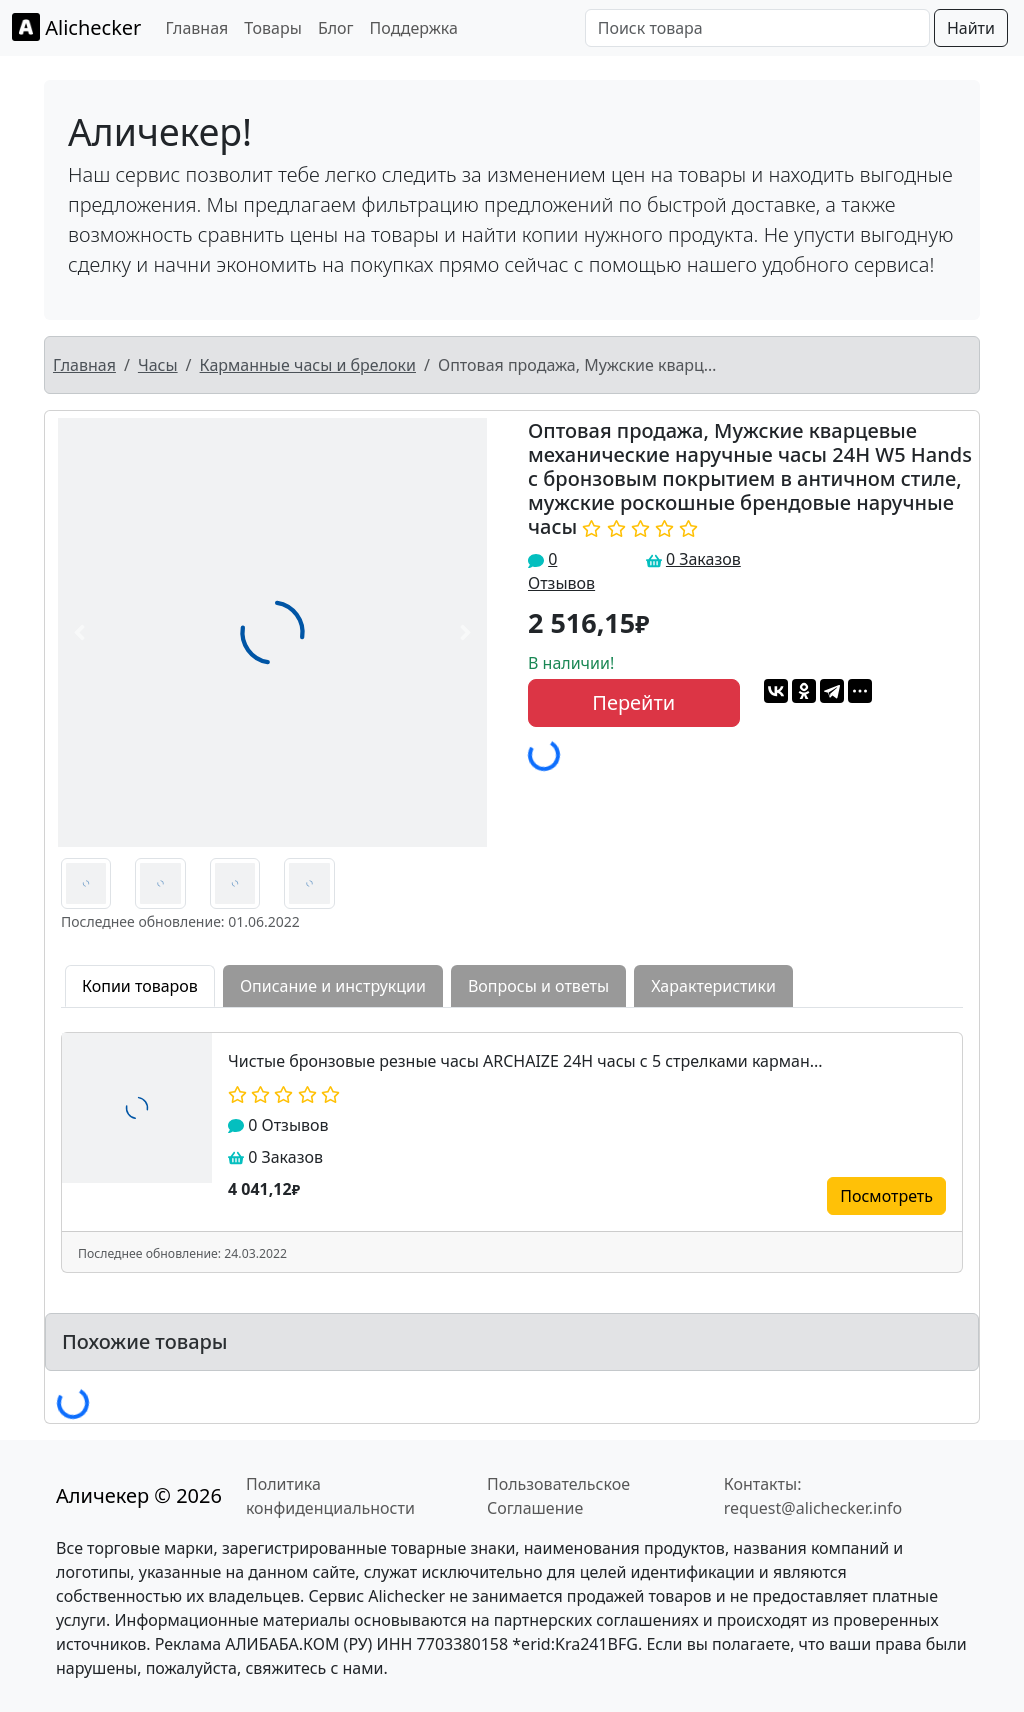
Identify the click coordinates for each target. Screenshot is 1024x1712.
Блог (336, 28)
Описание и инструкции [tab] (333, 986)
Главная (196, 28)
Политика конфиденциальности (330, 1496)
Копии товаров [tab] (140, 986)
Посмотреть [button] (886, 1196)
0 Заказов (703, 559)
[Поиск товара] (757, 28)
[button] (79, 632)
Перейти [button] (633, 702)
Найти (971, 28)
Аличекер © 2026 (139, 1495)
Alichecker (76, 27)
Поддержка (414, 28)
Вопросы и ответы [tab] (538, 986)
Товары (273, 28)
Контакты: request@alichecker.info (813, 1496)
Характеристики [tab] (713, 986)
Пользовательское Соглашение (558, 1496)
